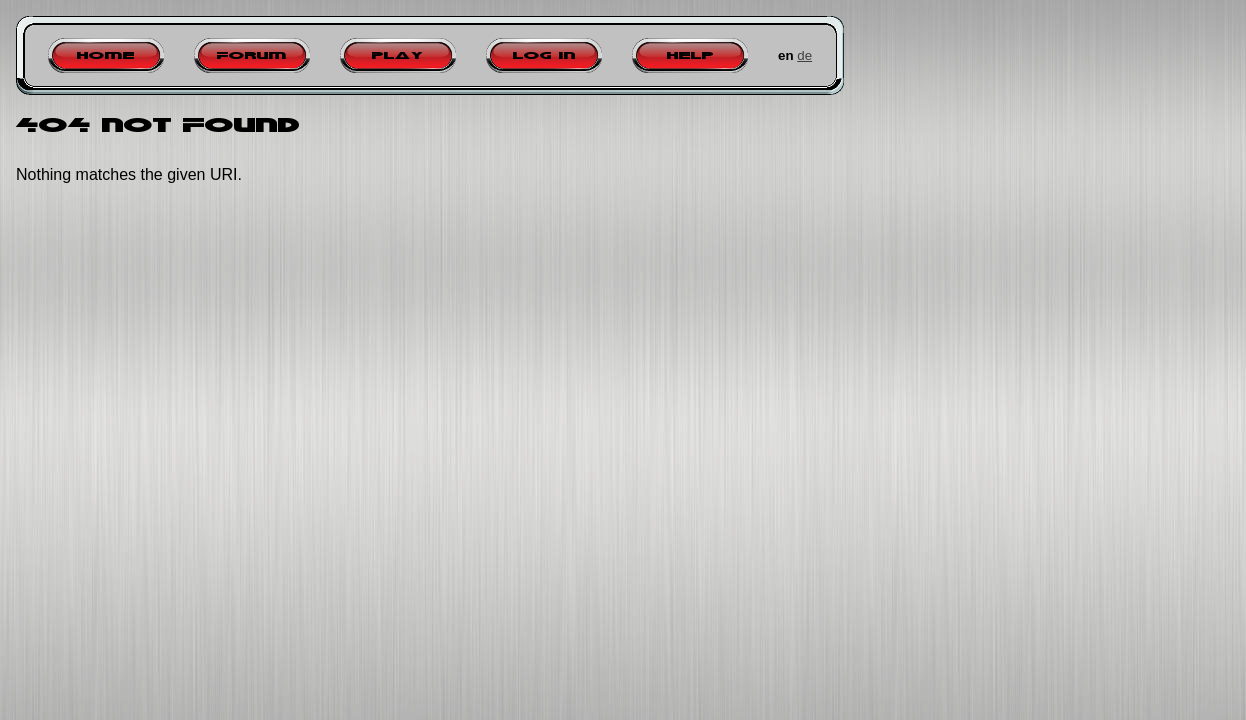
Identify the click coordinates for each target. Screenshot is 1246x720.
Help (690, 55)
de (804, 55)
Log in (544, 55)
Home (106, 55)
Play (398, 55)
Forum (252, 55)
